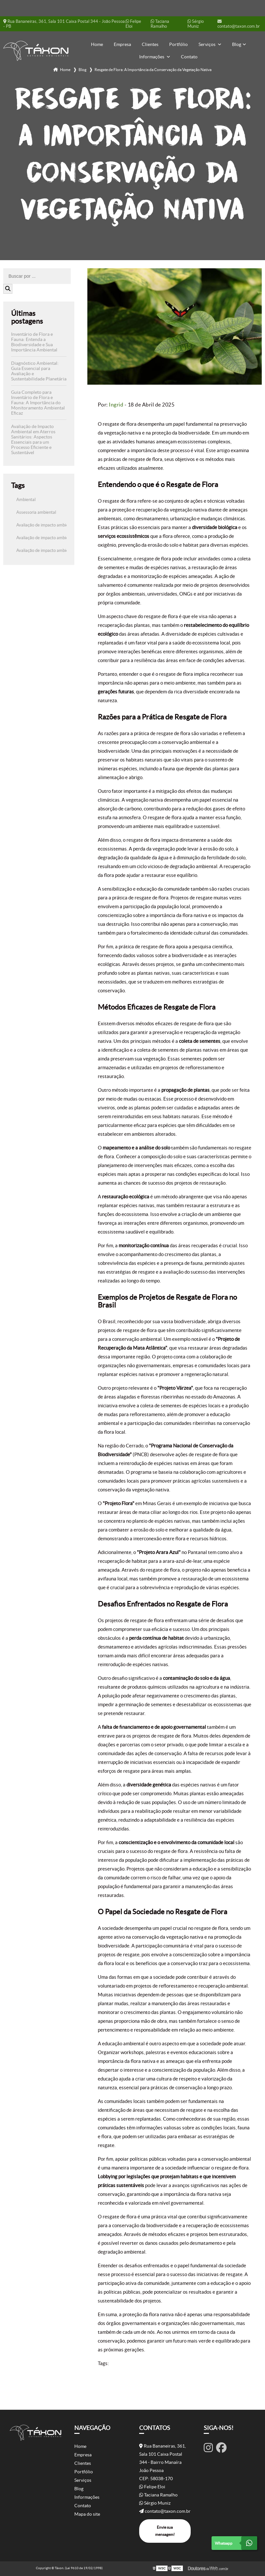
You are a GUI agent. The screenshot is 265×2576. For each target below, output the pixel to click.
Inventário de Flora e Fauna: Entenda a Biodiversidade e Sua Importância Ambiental (34, 342)
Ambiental (26, 499)
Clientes (150, 44)
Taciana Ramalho (160, 24)
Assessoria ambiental (36, 512)
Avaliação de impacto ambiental (45, 525)
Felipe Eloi (133, 24)
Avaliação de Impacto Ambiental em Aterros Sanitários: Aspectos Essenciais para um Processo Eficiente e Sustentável (33, 439)
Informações (152, 56)
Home (97, 44)
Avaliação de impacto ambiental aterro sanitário (60, 537)
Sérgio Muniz (195, 24)
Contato (189, 56)
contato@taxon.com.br (238, 24)
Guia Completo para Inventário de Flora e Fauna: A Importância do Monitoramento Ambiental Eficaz (38, 403)
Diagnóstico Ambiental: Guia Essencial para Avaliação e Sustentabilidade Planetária (38, 371)
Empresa (122, 44)
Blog (236, 44)
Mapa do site (87, 2514)
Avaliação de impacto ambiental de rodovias (57, 550)
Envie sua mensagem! (165, 2531)
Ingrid (116, 404)
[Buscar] (7, 289)
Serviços (207, 44)
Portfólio (178, 44)
